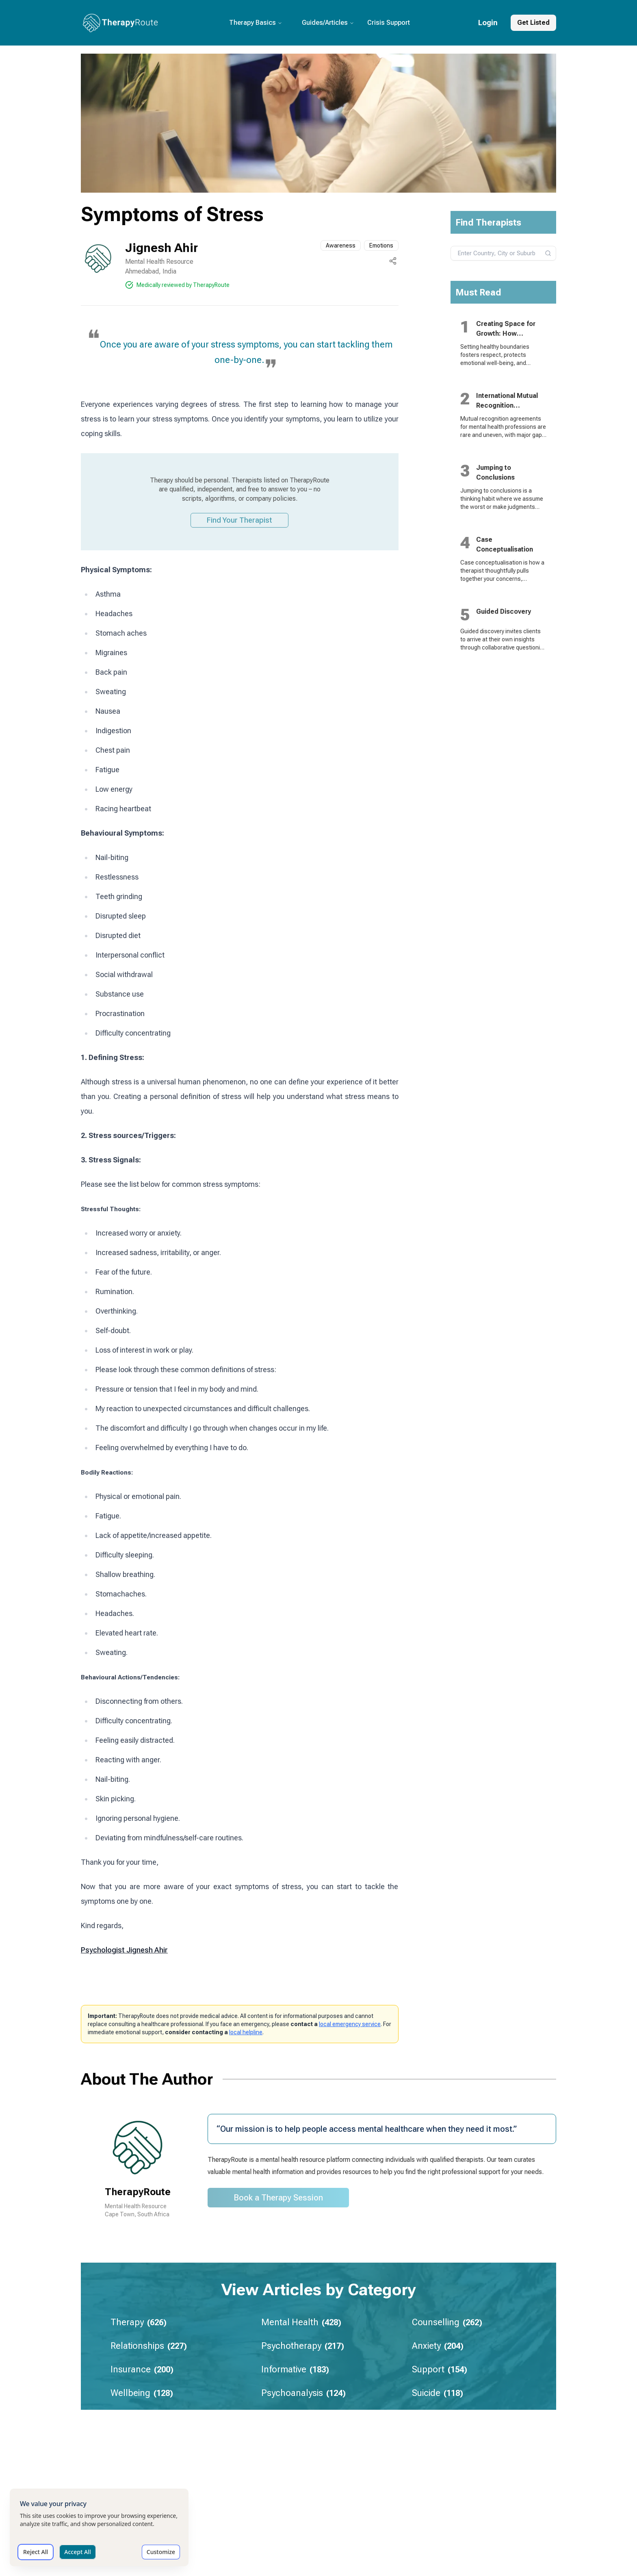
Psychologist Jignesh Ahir (124, 1950)
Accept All (77, 2552)
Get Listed (533, 22)
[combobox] (504, 253)
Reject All (35, 2552)
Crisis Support (388, 22)
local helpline (245, 2032)
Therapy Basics (255, 22)
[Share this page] (393, 261)
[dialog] (99, 2527)
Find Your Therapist (239, 520)
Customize (161, 2552)
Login (488, 22)
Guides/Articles (328, 22)
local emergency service (350, 2024)
